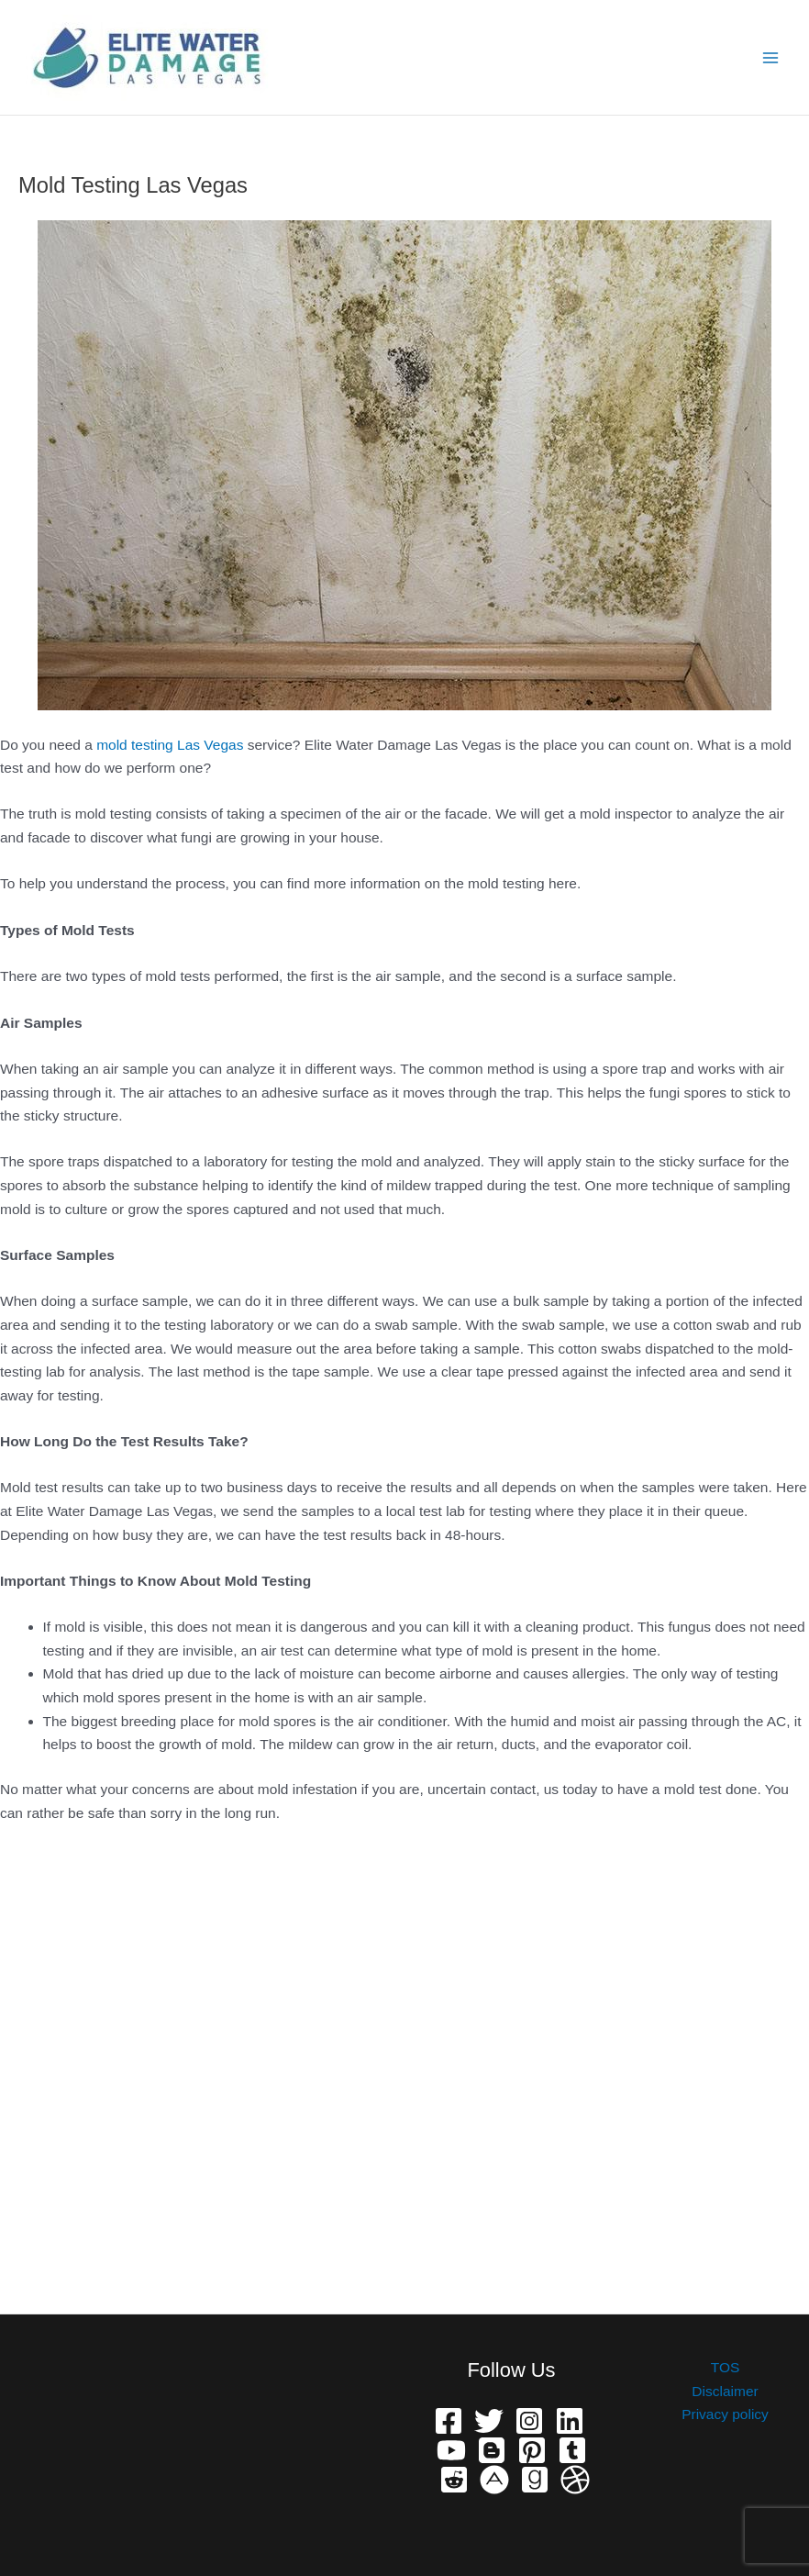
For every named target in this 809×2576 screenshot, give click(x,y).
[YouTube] (451, 2450)
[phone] (494, 2479)
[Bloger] (491, 2450)
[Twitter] (489, 2421)
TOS (725, 2367)
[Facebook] (448, 2421)
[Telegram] (572, 2450)
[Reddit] (454, 2479)
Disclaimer (725, 2391)
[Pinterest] (532, 2450)
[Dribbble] (575, 2479)
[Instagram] (529, 2421)
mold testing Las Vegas (169, 745)
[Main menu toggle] (771, 57)
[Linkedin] (569, 2421)
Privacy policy (725, 2414)
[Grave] (534, 2479)
